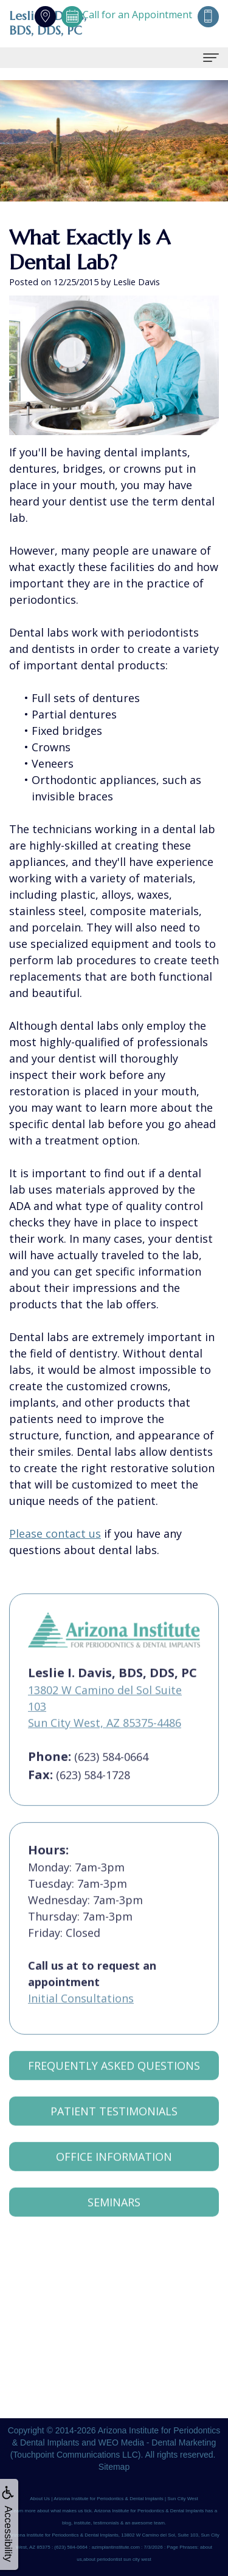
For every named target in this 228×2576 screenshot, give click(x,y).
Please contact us (55, 1533)
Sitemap (114, 2467)
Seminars (114, 2216)
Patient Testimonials (114, 2125)
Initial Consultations (81, 2013)
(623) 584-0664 (111, 1771)
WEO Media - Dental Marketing (157, 2442)
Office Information (114, 2171)
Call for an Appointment (126, 14)
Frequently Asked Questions (114, 2080)
